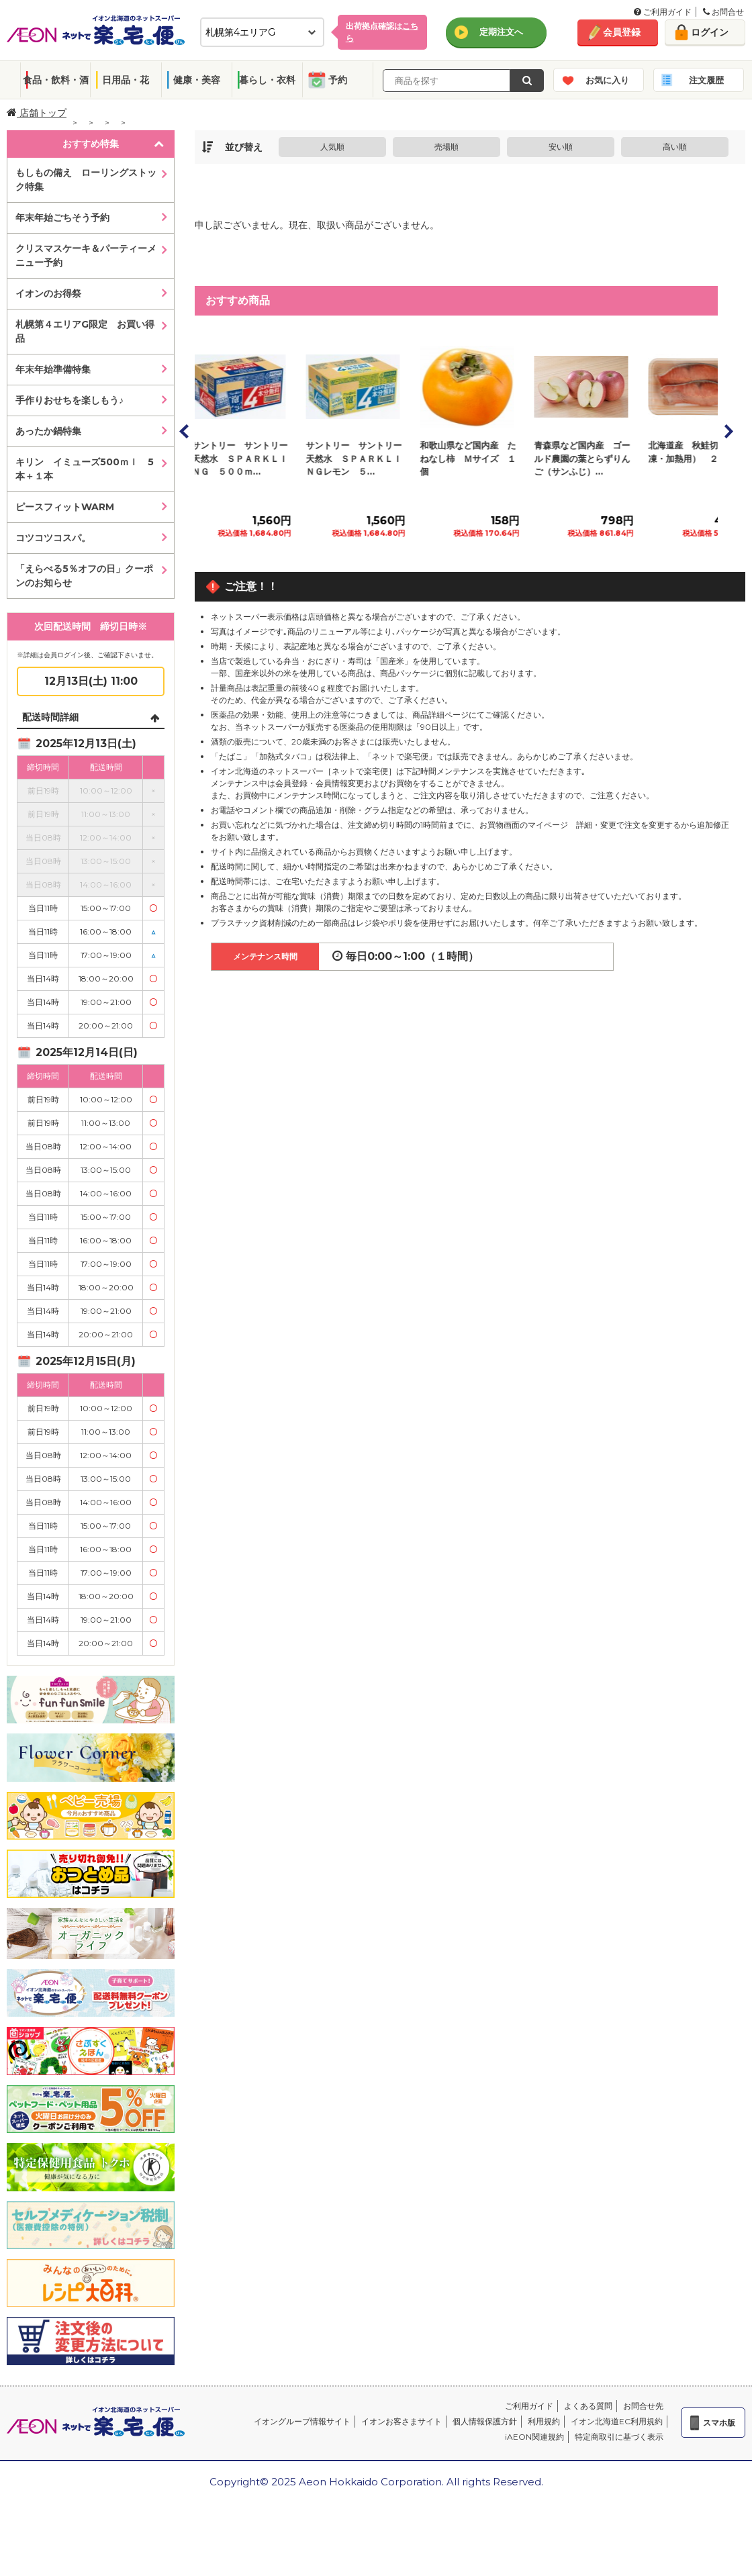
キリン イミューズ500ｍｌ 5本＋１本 (84, 469)
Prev (185, 431)
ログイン (709, 32)
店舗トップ (36, 113)
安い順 (561, 147)
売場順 (446, 147)
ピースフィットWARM (64, 507)
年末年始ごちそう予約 (62, 217)
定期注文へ (501, 31)
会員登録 (622, 32)
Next (728, 431)
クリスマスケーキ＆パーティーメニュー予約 (85, 255)
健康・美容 (196, 80)
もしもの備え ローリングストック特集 (85, 179)
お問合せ (723, 12)
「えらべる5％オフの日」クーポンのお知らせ (84, 576)
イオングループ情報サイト (302, 2421)
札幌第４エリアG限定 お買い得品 (84, 331)
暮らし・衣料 (267, 80)
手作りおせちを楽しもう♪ (69, 400)
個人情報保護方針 (485, 2421)
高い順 (675, 147)
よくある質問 (588, 2406)
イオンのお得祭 (48, 293)
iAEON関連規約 (534, 2437)
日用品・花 (125, 80)
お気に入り (607, 80)
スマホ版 (719, 2423)
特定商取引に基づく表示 (619, 2437)
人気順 (332, 147)
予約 (337, 80)
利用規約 (544, 2421)
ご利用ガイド (663, 12)
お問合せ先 (643, 2406)
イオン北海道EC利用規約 (617, 2421)
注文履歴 (706, 80)
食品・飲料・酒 (56, 80)
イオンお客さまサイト (401, 2421)
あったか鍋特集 (48, 431)
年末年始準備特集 (53, 369)
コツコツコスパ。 (53, 538)
